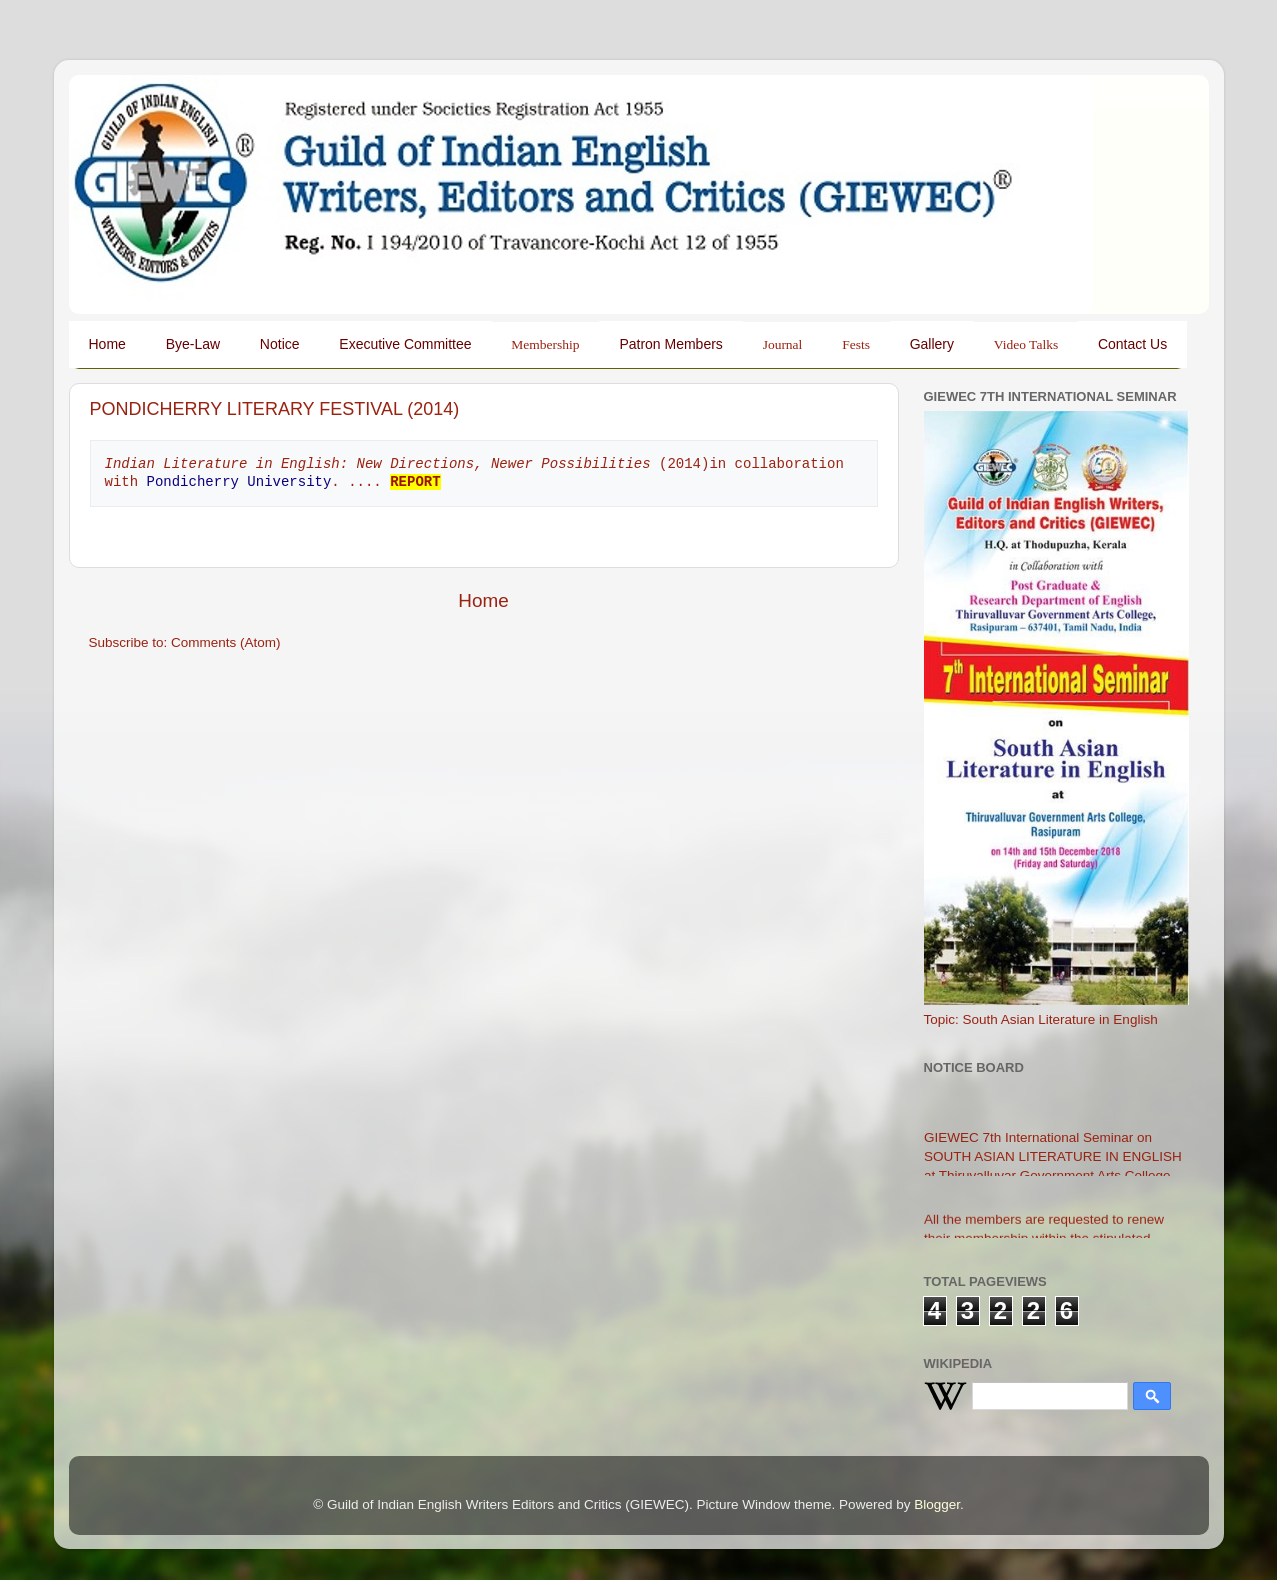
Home (107, 344)
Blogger (937, 1504)
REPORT (415, 481)
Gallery (932, 344)
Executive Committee (405, 344)
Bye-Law (193, 344)
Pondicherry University (239, 481)
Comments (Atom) (226, 642)
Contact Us (1132, 344)
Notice (280, 344)
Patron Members (670, 344)
